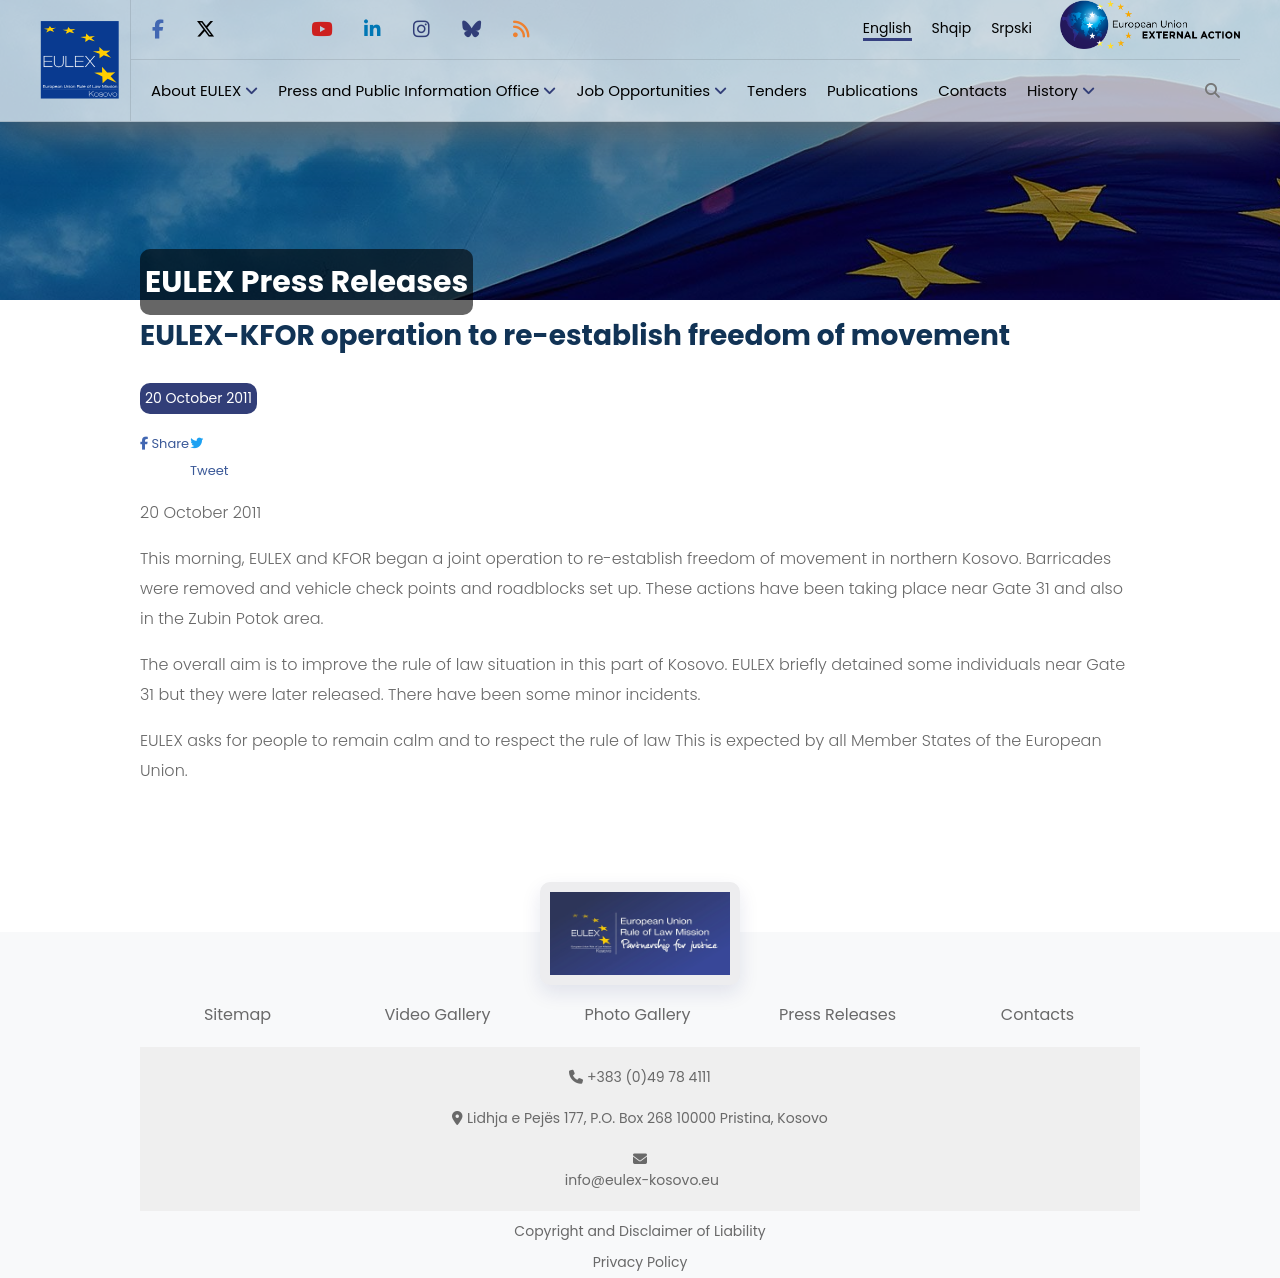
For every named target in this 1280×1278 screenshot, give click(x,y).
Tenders (777, 90)
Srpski (1011, 28)
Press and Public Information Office (408, 90)
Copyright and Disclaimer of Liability (639, 1231)
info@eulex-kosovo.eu (642, 1180)
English (887, 28)
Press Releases (837, 1014)
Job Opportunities (643, 90)
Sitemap (237, 1014)
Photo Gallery (637, 1014)
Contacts (972, 90)
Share (164, 443)
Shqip (952, 28)
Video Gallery (437, 1014)
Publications (872, 90)
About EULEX (196, 90)
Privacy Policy (640, 1262)
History (1052, 90)
